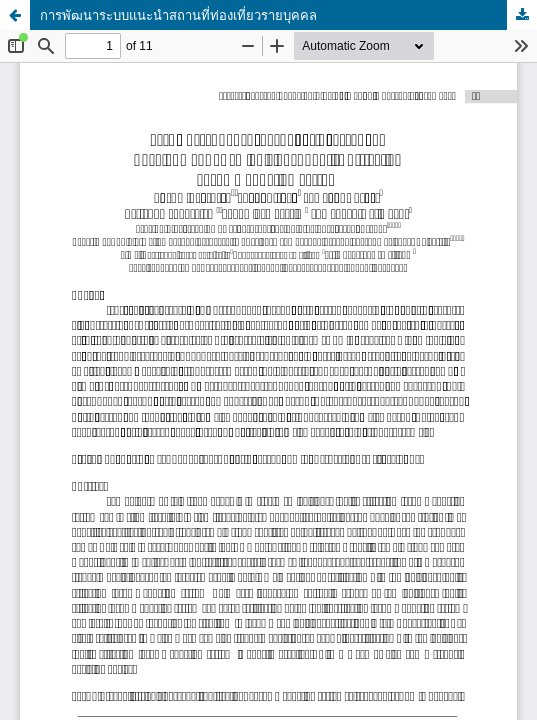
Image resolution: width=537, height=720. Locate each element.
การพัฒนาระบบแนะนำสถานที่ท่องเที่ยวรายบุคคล (178, 15)
